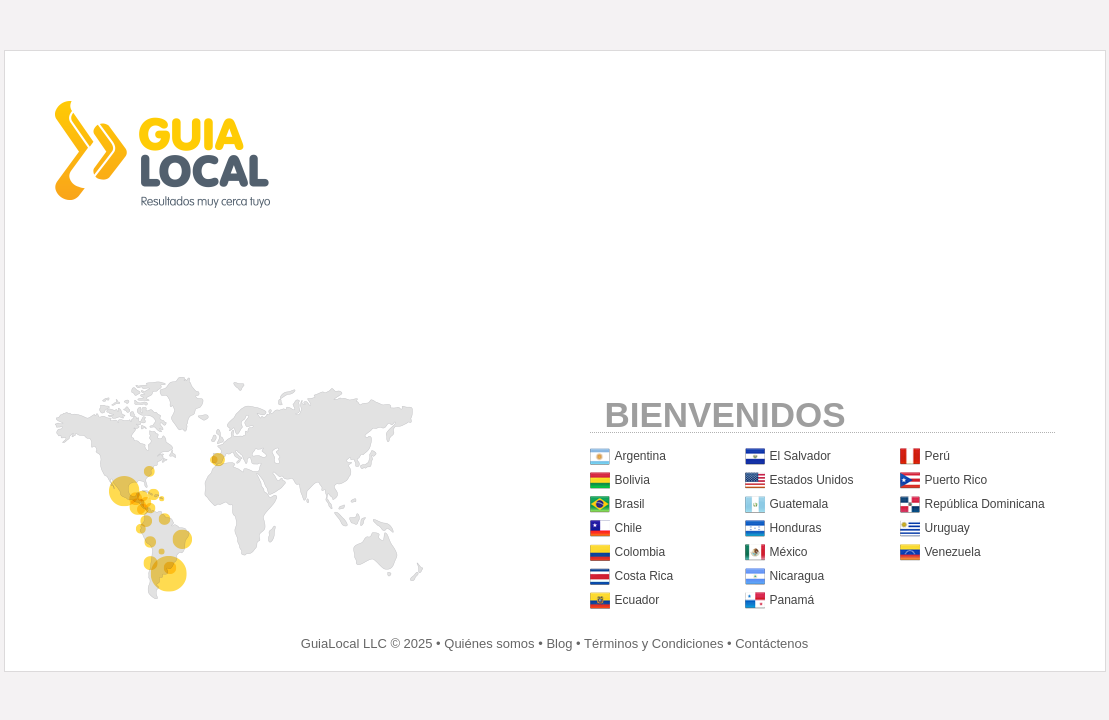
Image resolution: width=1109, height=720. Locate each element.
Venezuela (953, 552)
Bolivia (632, 480)
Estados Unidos (812, 480)
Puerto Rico (956, 480)
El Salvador (800, 456)
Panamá (792, 600)
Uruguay (947, 528)
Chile (628, 528)
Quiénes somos (489, 643)
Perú (937, 456)
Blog (559, 643)
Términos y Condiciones (653, 643)
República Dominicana (985, 504)
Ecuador (637, 600)
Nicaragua (797, 576)
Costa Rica (644, 576)
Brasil (630, 504)
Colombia (640, 552)
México (789, 552)
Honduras (796, 528)
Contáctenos (771, 643)
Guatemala (799, 504)
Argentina (640, 456)
